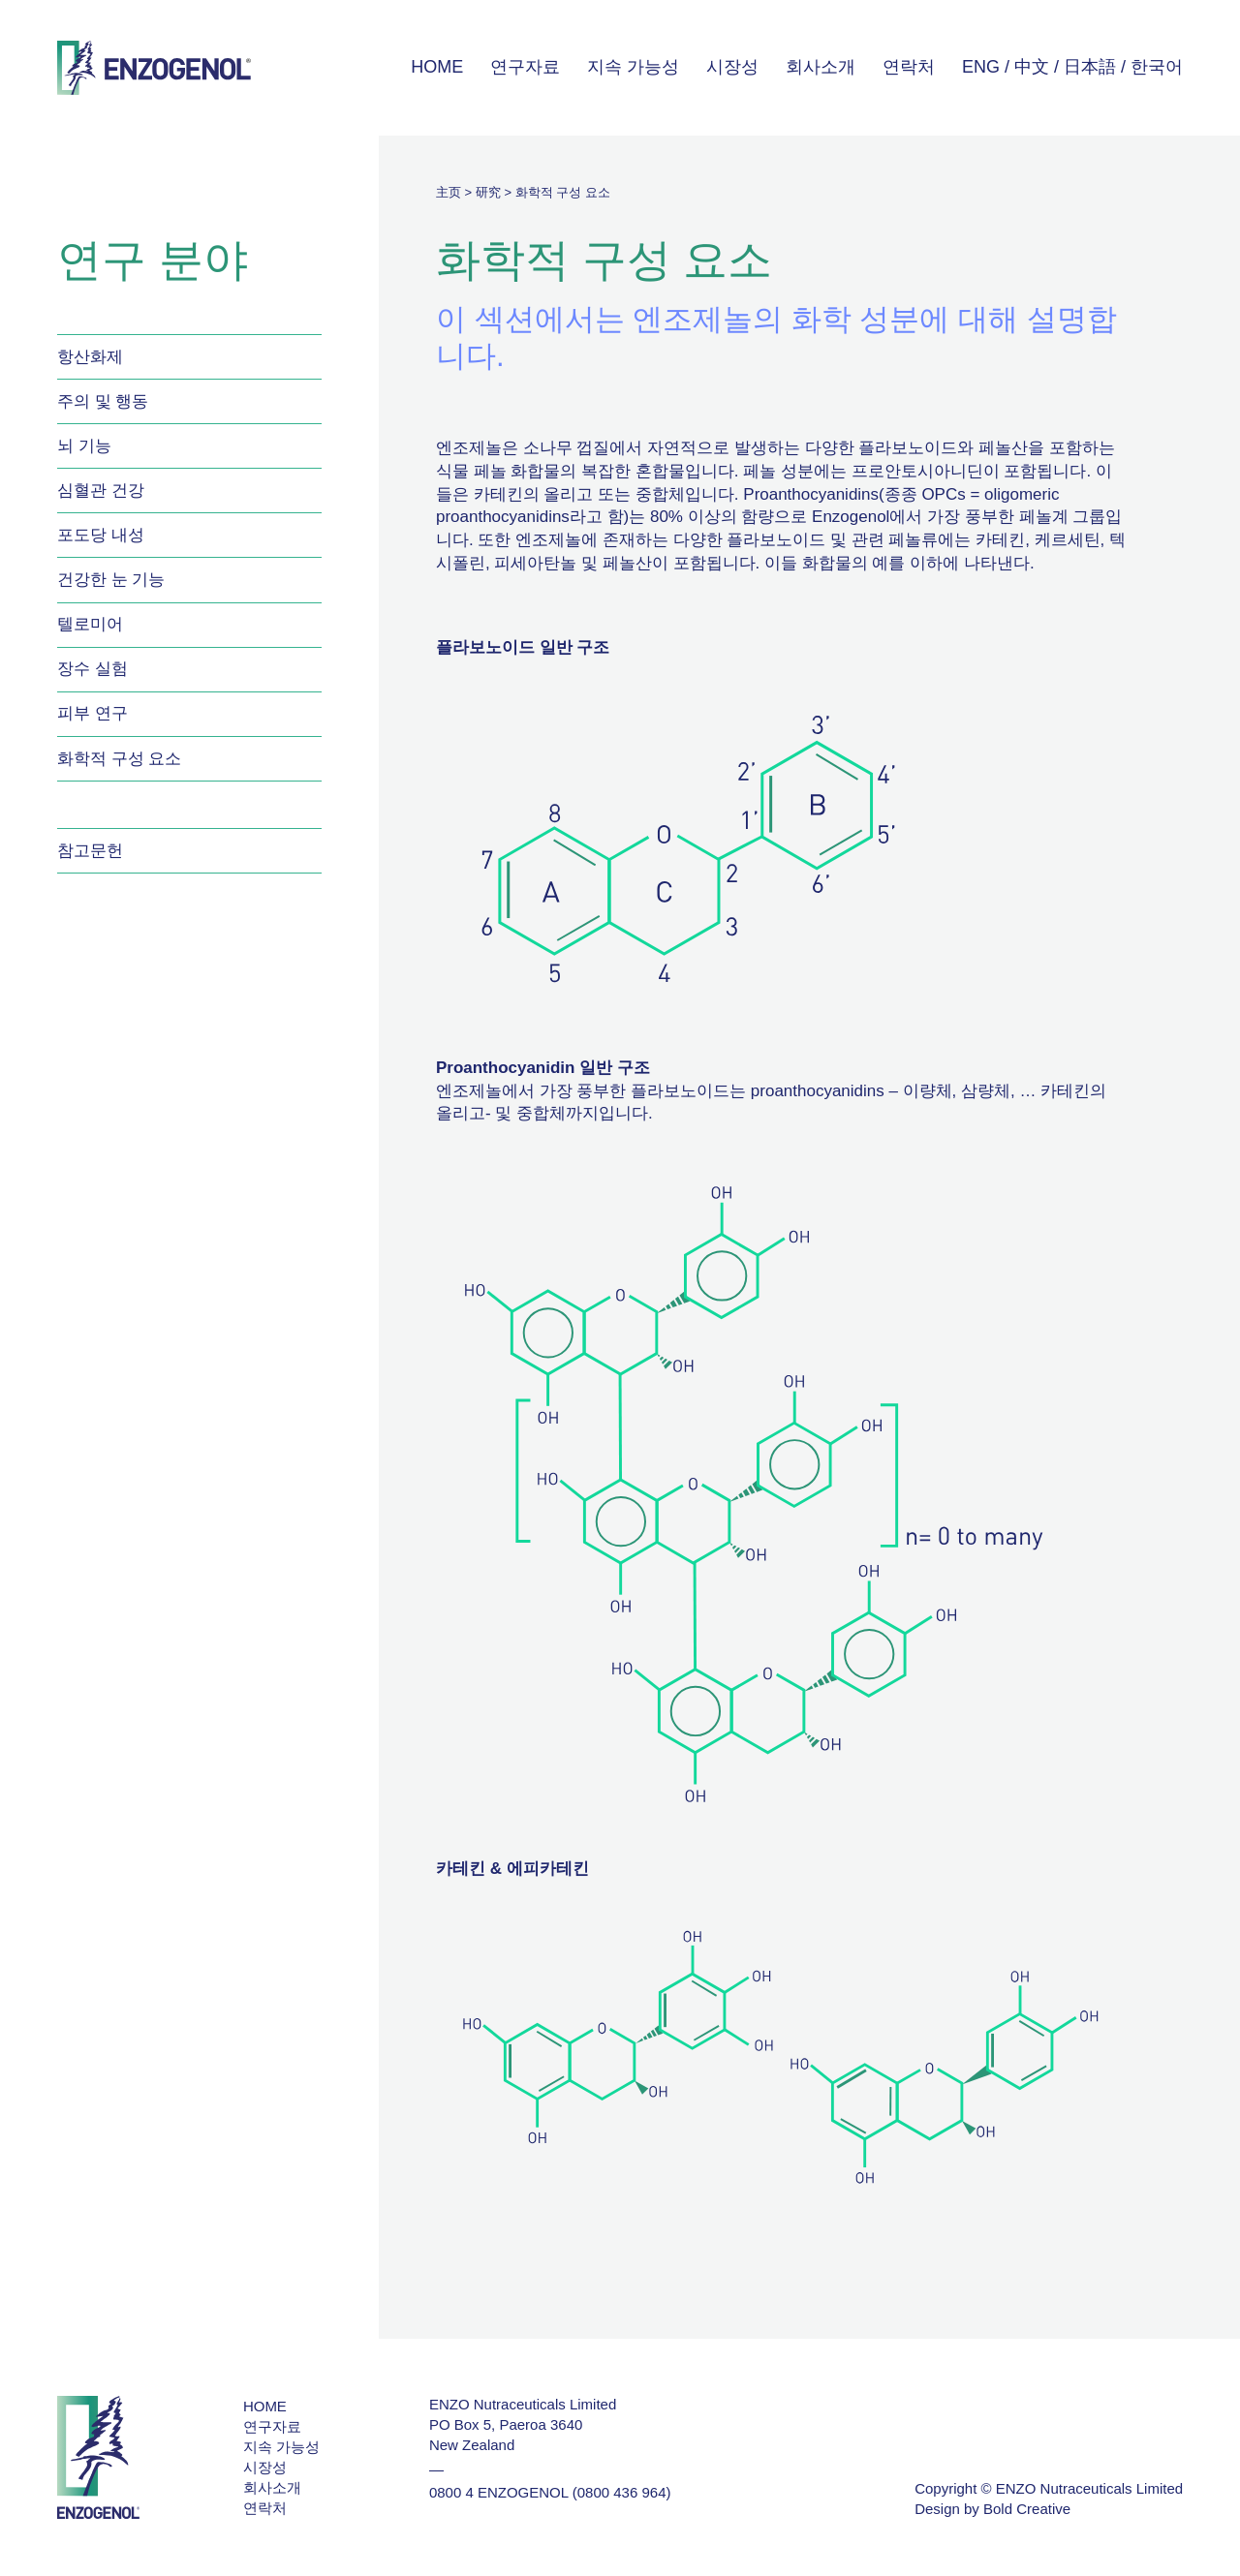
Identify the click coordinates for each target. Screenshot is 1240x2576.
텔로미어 (90, 624)
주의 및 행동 (102, 401)
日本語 (1090, 67)
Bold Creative (1026, 2508)
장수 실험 (92, 668)
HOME (437, 67)
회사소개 (820, 67)
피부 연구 (92, 713)
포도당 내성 (100, 535)
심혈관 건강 (100, 490)
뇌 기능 (84, 446)
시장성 (732, 67)
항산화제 (90, 357)
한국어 (1157, 67)
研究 (488, 192)
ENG (981, 67)
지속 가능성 (633, 67)
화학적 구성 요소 (119, 759)
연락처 (909, 67)
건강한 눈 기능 (111, 579)
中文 (1031, 67)
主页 (448, 192)
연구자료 (525, 67)
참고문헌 (90, 851)
